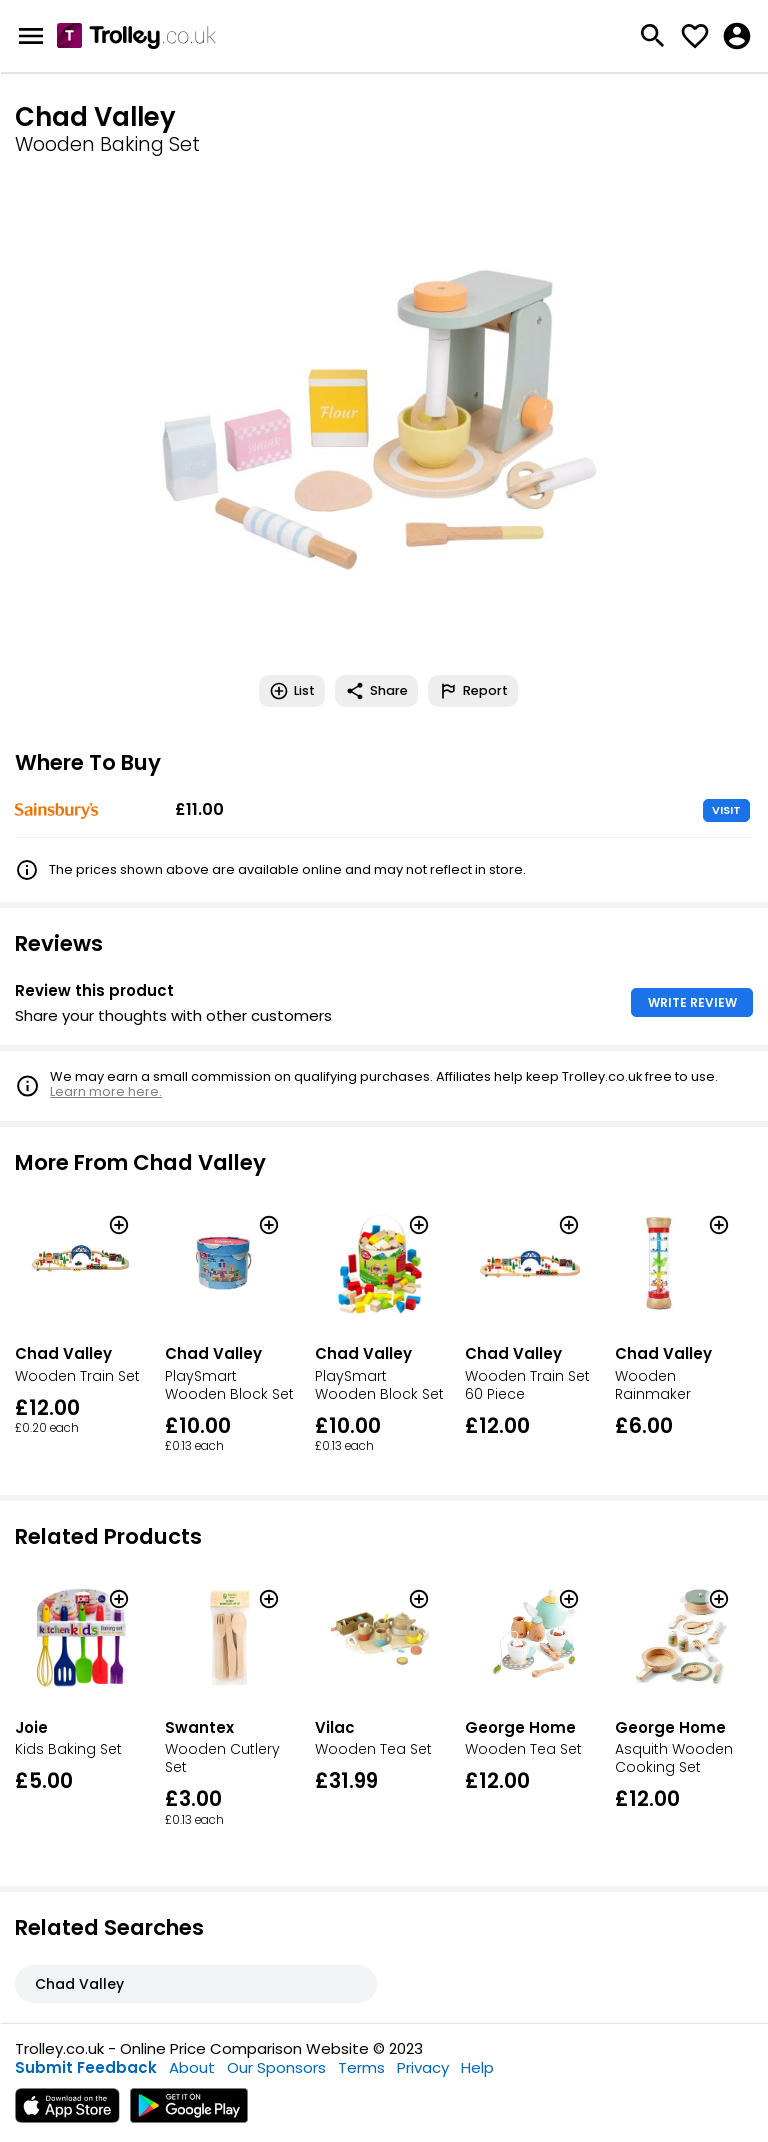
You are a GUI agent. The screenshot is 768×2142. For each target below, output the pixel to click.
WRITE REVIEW (692, 1002)
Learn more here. (106, 1091)
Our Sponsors (276, 2067)
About (192, 2067)
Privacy (423, 2067)
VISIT (726, 810)
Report (473, 691)
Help (477, 2067)
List (292, 691)
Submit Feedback (86, 2067)
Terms (361, 2067)
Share (376, 691)
